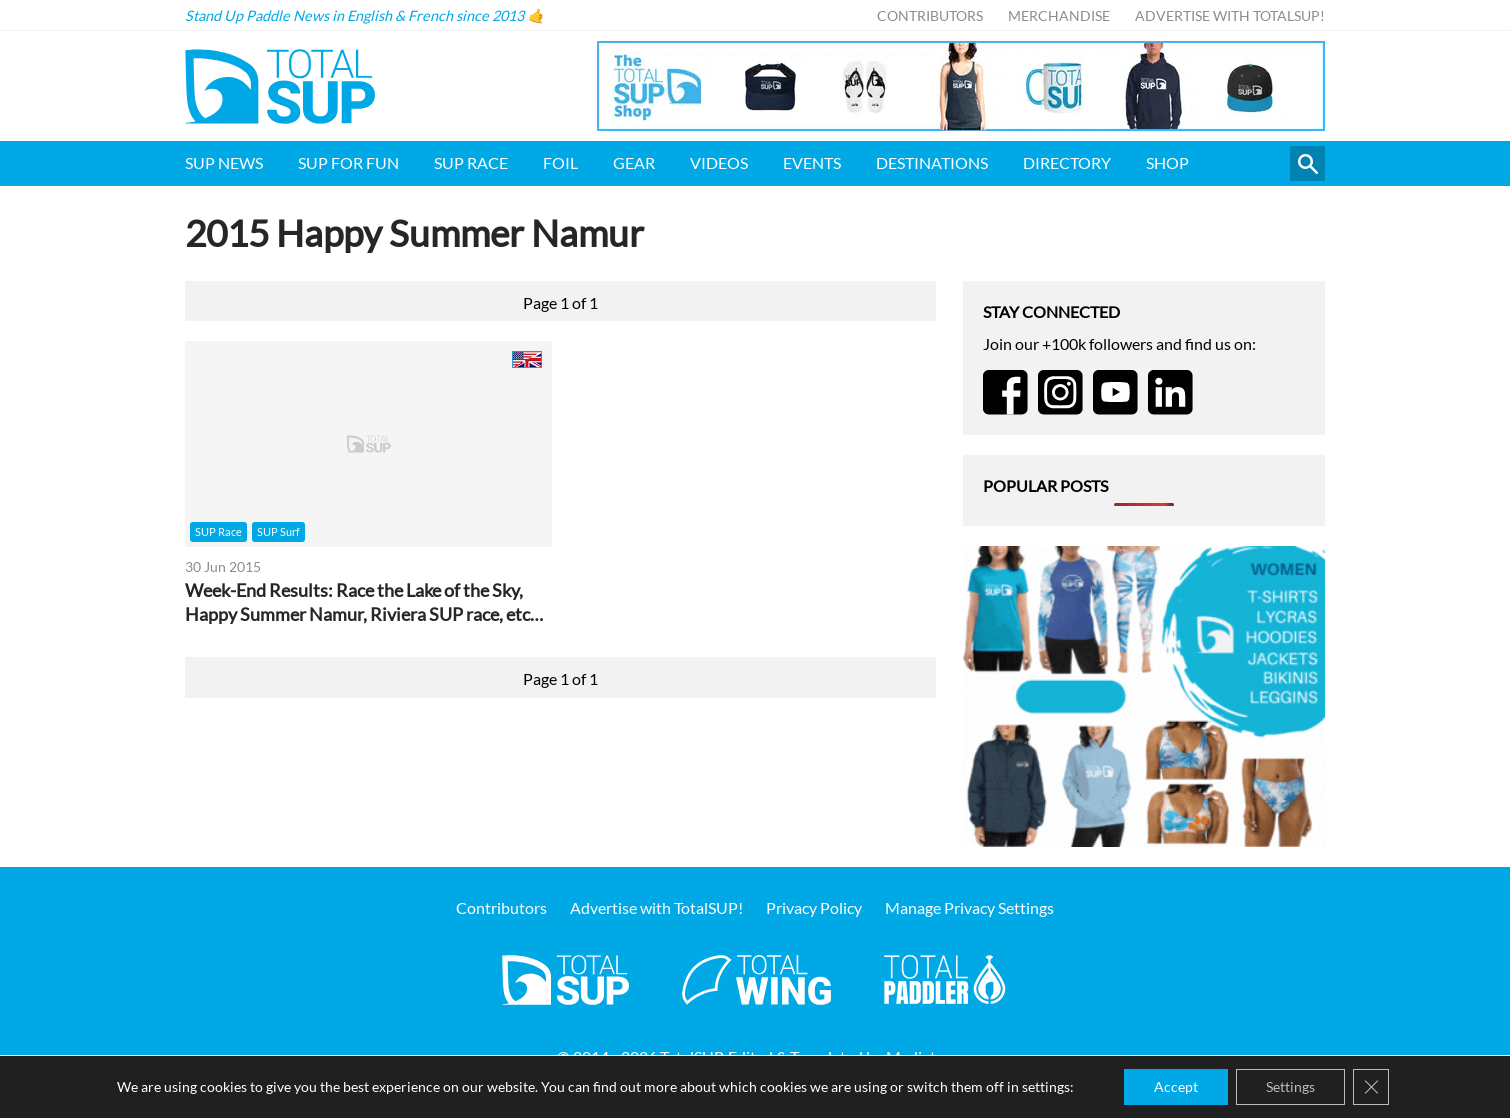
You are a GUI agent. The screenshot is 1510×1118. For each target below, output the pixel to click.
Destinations (932, 162)
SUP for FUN (348, 162)
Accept (1176, 1086)
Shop (1167, 162)
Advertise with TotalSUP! (1230, 15)
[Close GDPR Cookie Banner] (1371, 1087)
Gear (634, 162)
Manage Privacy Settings (969, 907)
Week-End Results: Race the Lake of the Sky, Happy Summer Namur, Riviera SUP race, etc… (364, 602)
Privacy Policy (814, 907)
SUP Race (471, 162)
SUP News (224, 162)
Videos (719, 162)
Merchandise (1059, 15)
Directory (1067, 162)
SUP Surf (278, 531)
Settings (1290, 1086)
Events (812, 162)
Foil (560, 162)
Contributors (930, 15)
